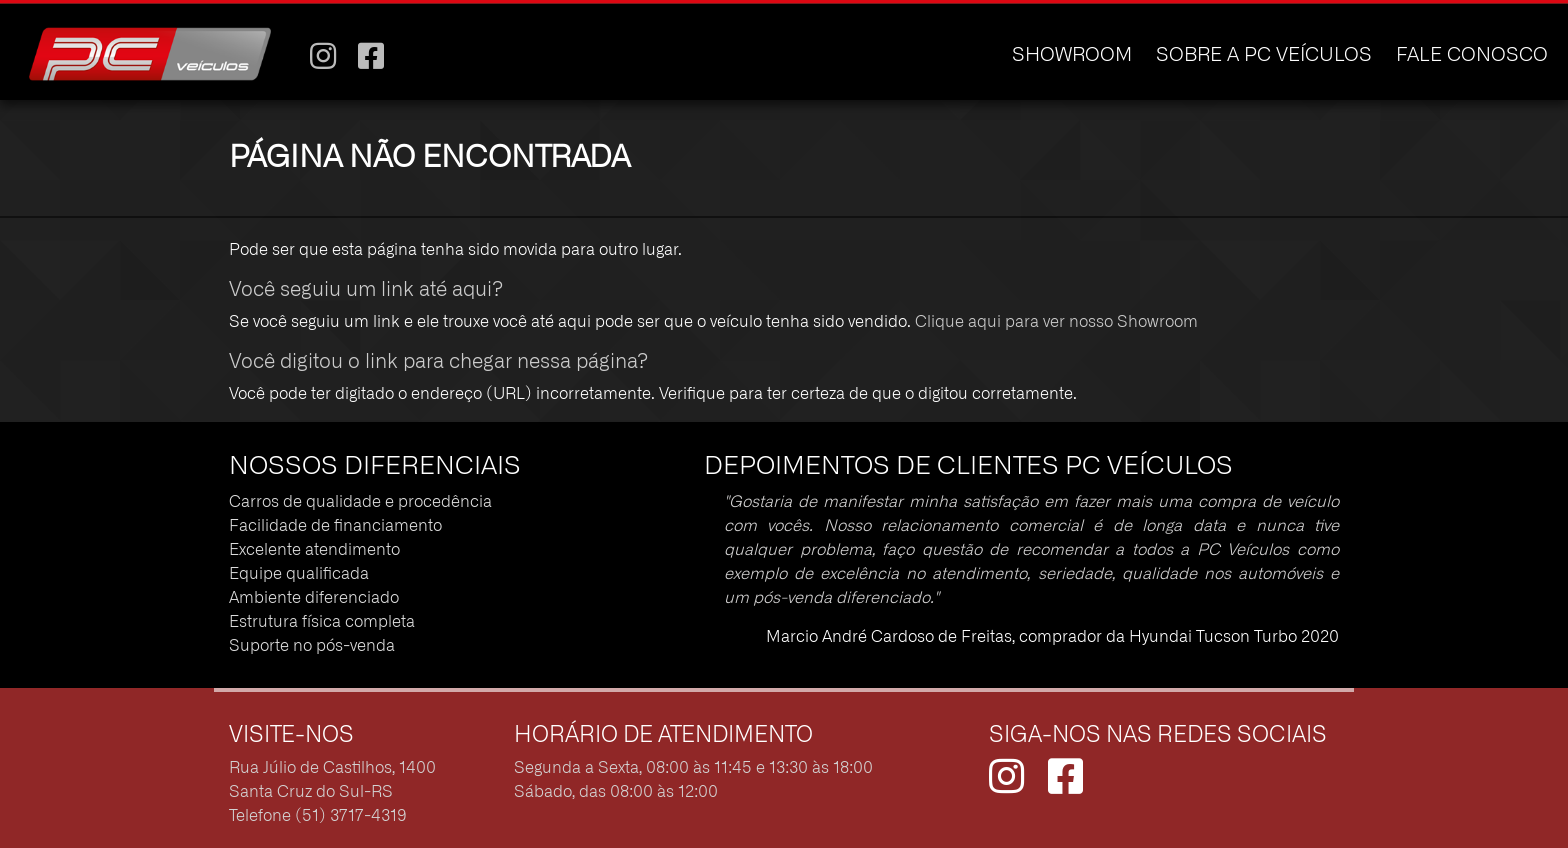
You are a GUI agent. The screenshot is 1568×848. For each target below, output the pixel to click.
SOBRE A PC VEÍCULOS (1264, 55)
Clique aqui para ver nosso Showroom (1056, 322)
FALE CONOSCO (1472, 55)
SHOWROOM (1072, 55)
